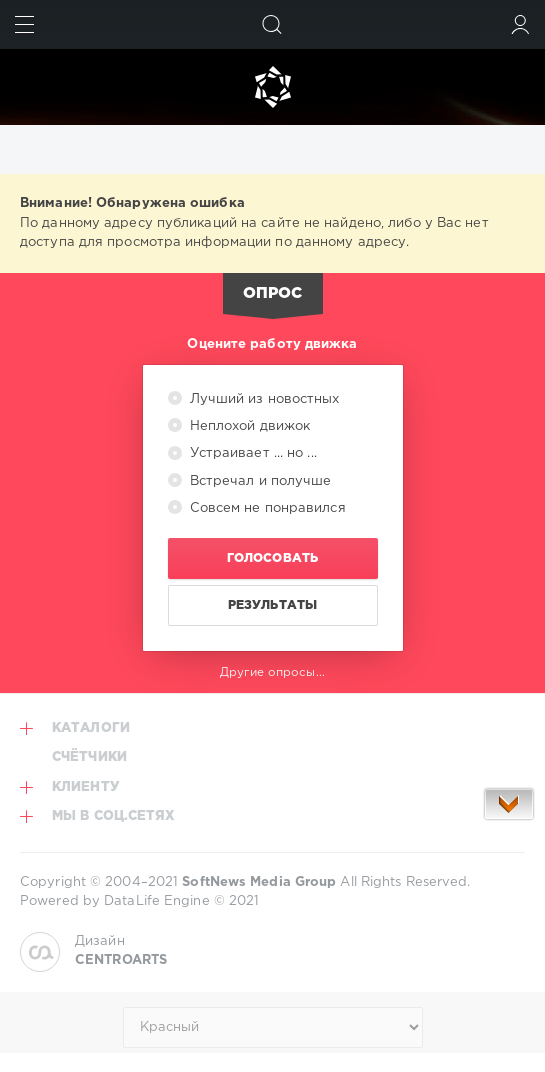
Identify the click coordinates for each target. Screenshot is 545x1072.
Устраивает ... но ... (251, 453)
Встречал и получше (259, 481)
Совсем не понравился (266, 508)
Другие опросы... (272, 672)
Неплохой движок (248, 426)
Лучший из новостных (263, 399)
